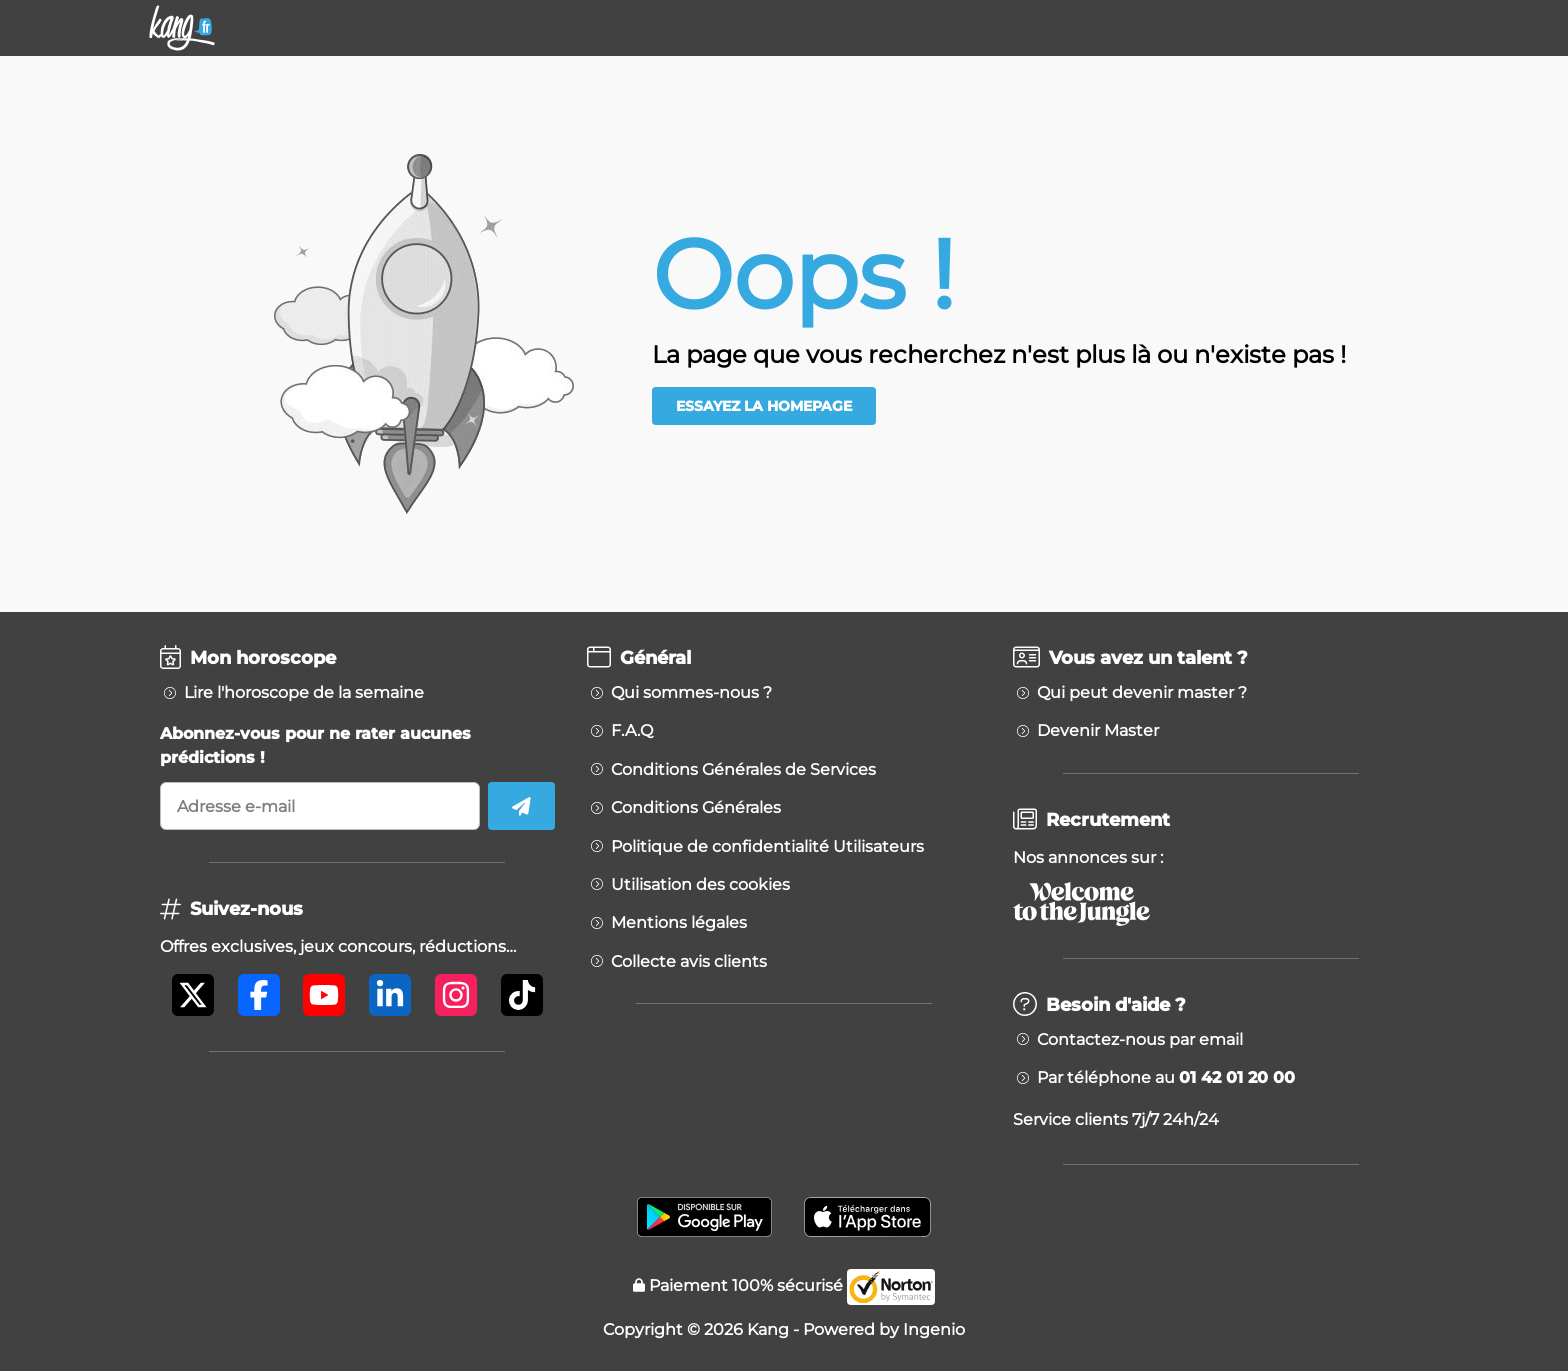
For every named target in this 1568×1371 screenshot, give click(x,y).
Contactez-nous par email (1140, 1040)
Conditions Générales (696, 808)
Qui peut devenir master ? (1142, 693)
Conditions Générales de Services (743, 770)
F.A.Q (632, 731)
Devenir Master (1098, 731)
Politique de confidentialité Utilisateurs (767, 847)
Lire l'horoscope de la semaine (304, 693)
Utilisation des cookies (700, 885)
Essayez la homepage (764, 406)
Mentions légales (679, 923)
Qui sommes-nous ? (691, 693)
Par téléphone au (1166, 1078)
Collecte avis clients (689, 962)
